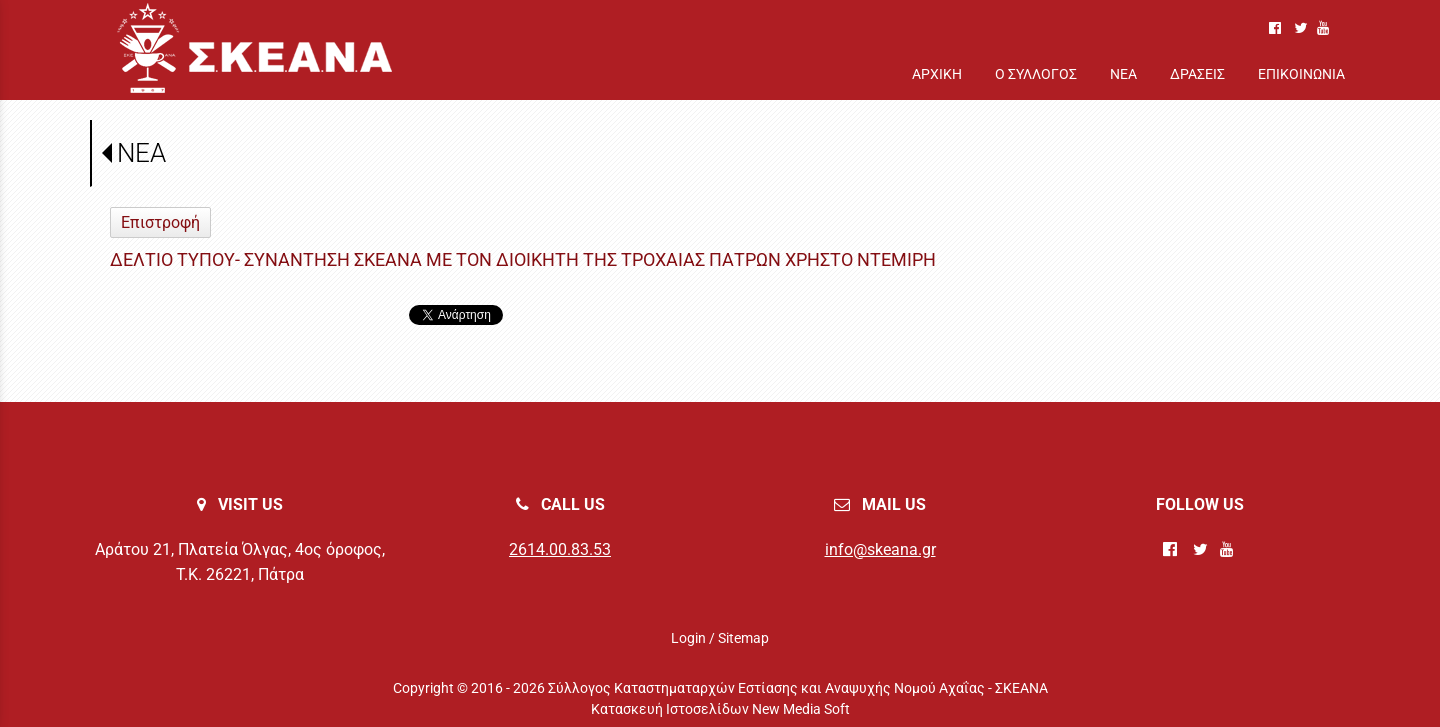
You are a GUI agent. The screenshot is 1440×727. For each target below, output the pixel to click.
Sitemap (743, 638)
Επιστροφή (160, 222)
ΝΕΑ (141, 153)
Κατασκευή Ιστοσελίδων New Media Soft (720, 709)
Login (688, 638)
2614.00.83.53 (560, 549)
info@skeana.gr (880, 549)
